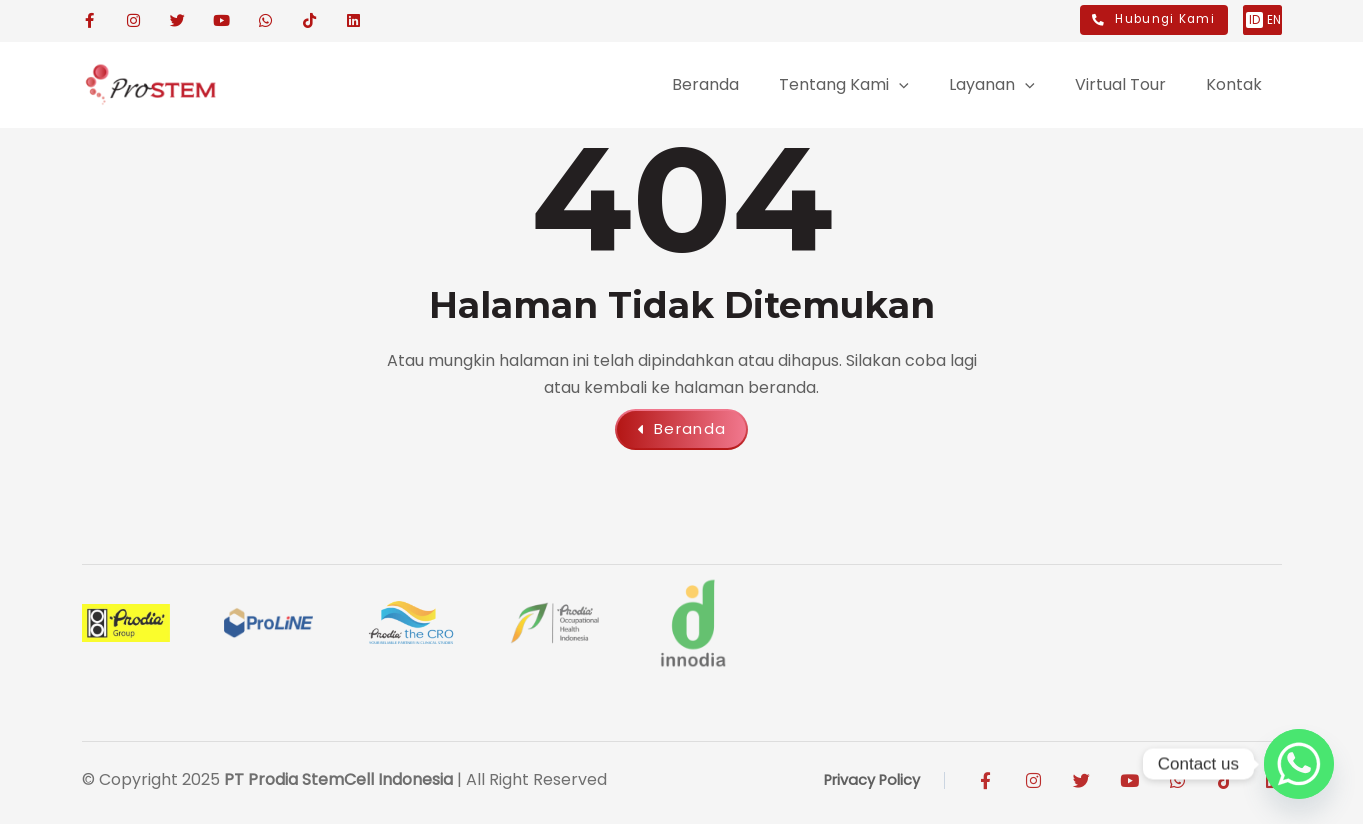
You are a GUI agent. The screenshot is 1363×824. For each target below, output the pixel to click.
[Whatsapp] (1299, 764)
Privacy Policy (866, 784)
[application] (765, 85)
